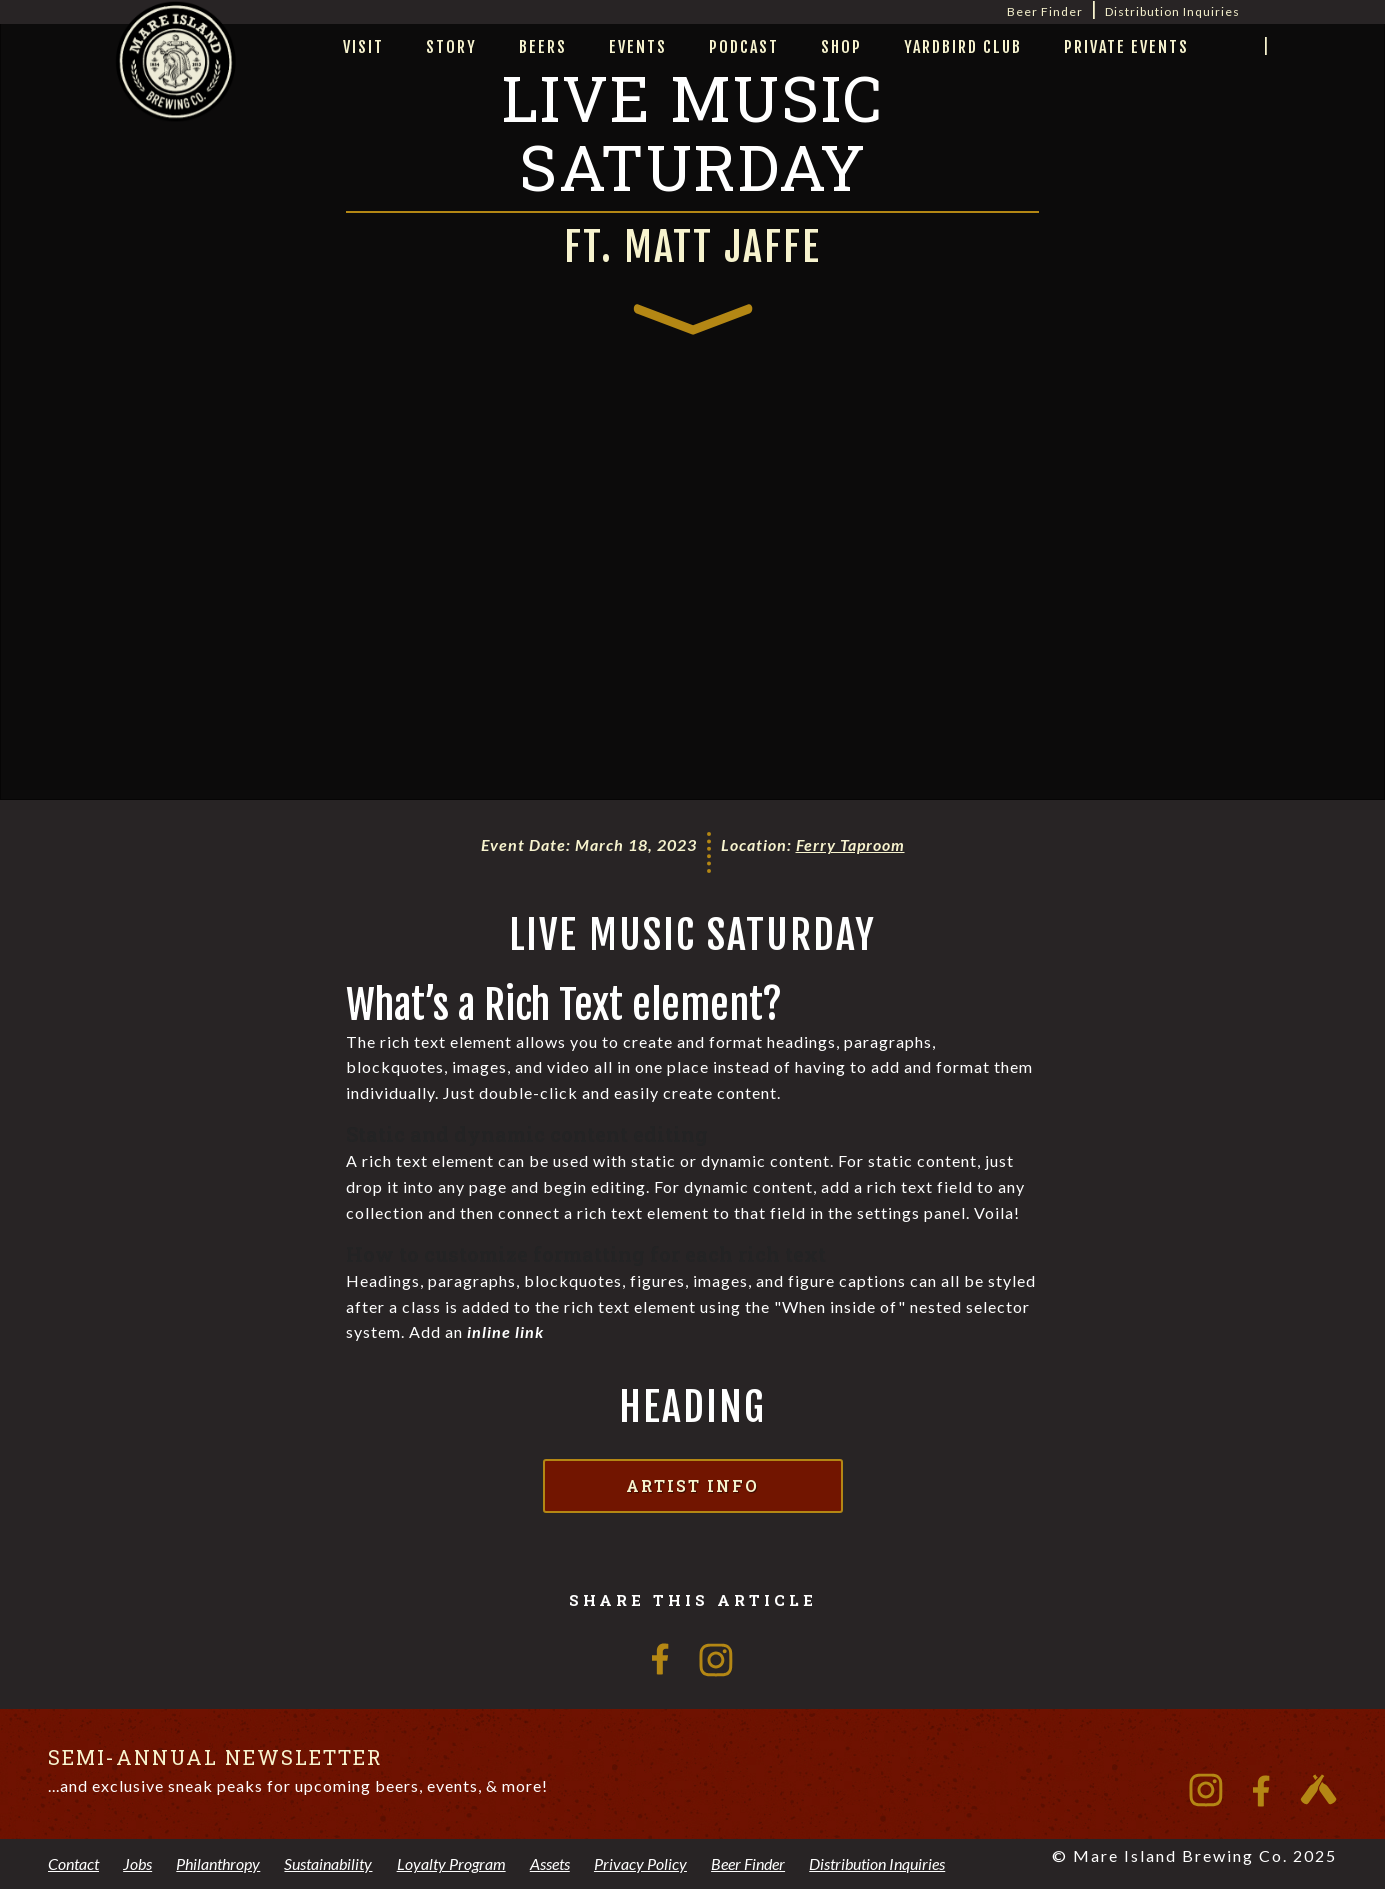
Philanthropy (218, 1863)
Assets (550, 1863)
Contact (73, 1863)
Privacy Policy (640, 1863)
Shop (841, 47)
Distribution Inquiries (1172, 11)
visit (363, 47)
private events (1126, 47)
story (451, 47)
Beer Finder (1045, 11)
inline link (505, 1331)
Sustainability (328, 1863)
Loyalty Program (451, 1863)
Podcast (744, 47)
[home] (176, 86)
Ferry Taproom (850, 844)
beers (543, 47)
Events (638, 47)
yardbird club (963, 47)
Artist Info (692, 1485)
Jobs (137, 1863)
